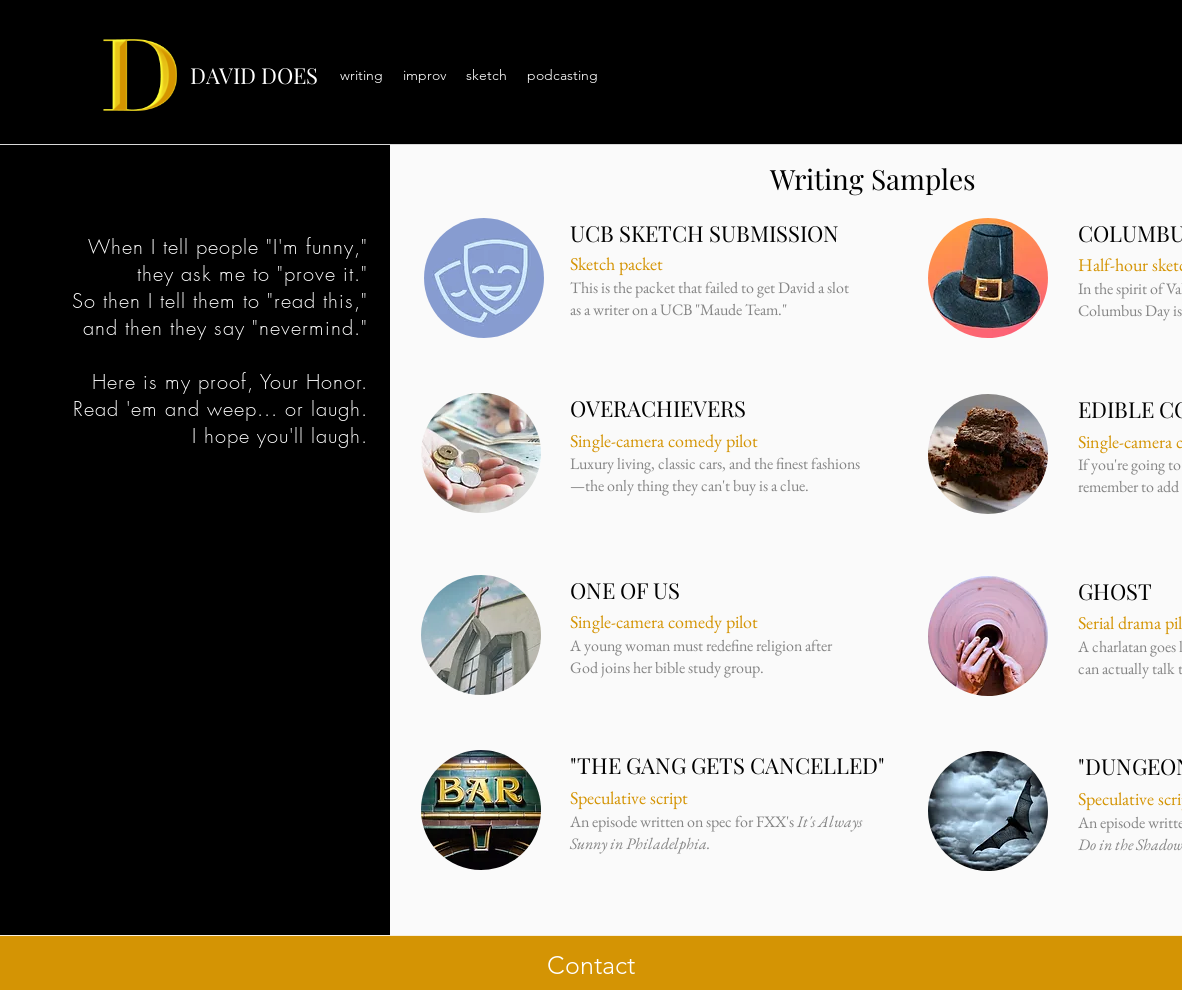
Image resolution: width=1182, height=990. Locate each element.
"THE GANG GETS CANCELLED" (727, 765)
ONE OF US (625, 590)
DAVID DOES (254, 75)
